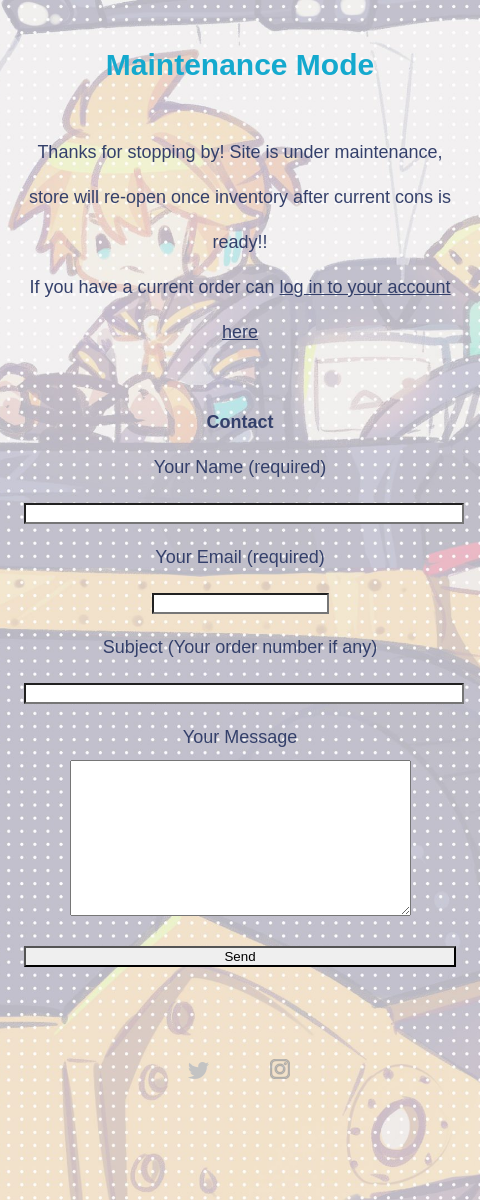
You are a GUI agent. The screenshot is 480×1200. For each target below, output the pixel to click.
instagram (281, 1099)
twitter (199, 1099)
